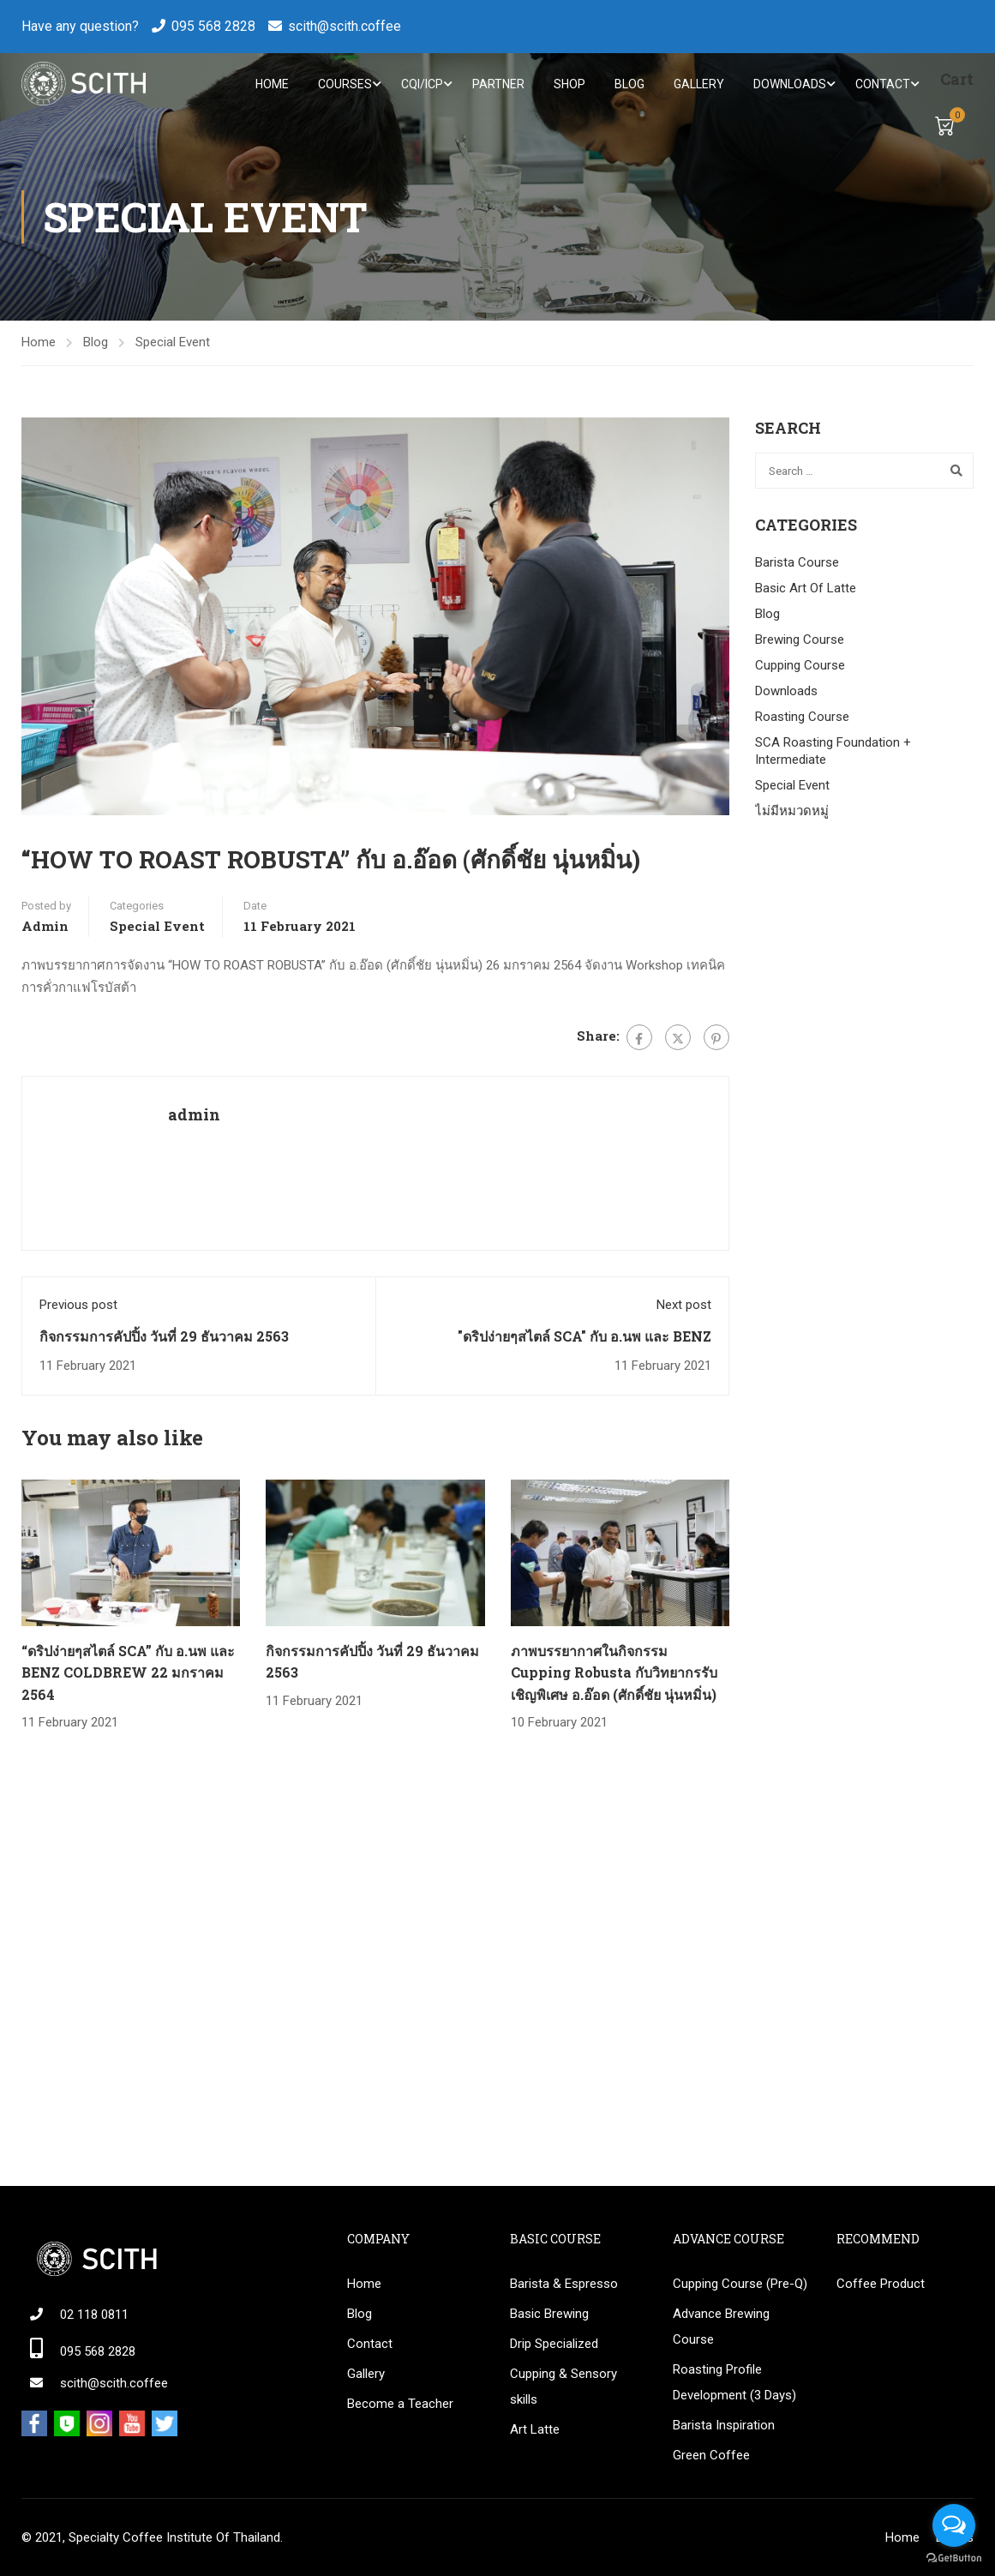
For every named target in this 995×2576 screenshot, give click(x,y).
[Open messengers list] (953, 2525)
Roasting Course (802, 718)
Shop (569, 84)
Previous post (78, 1306)
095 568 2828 (213, 26)
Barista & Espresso (564, 2283)
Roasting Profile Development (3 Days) (734, 2382)
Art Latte (535, 2429)
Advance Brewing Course (721, 2326)
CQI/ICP (422, 84)
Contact (882, 84)
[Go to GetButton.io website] (953, 2558)
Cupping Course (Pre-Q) (740, 2283)
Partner (498, 84)
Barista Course (797, 564)
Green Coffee (711, 2455)
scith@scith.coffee (344, 26)
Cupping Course (800, 667)
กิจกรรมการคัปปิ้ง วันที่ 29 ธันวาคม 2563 (164, 1338)
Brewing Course (799, 641)
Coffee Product (880, 2283)
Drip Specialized (554, 2343)
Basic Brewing (549, 2313)
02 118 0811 (94, 2314)
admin (45, 927)
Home (272, 84)
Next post (683, 1306)
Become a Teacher (400, 2403)
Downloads (789, 84)
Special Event (172, 343)
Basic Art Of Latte (805, 589)
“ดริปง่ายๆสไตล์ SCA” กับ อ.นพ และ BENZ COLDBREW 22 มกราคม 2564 (128, 1673)
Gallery (699, 84)
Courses (345, 84)
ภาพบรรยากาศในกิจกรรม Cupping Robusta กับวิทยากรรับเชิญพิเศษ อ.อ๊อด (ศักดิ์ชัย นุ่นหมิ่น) (614, 1673)
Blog (629, 84)
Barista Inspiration (724, 2425)
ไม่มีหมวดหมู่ (792, 812)
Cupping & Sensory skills (563, 2386)
